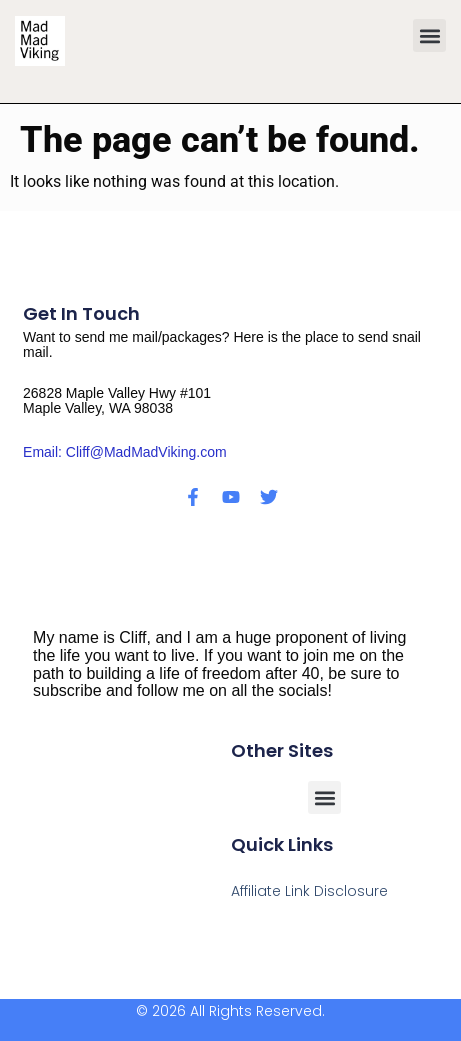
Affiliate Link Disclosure (309, 891)
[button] (429, 35)
